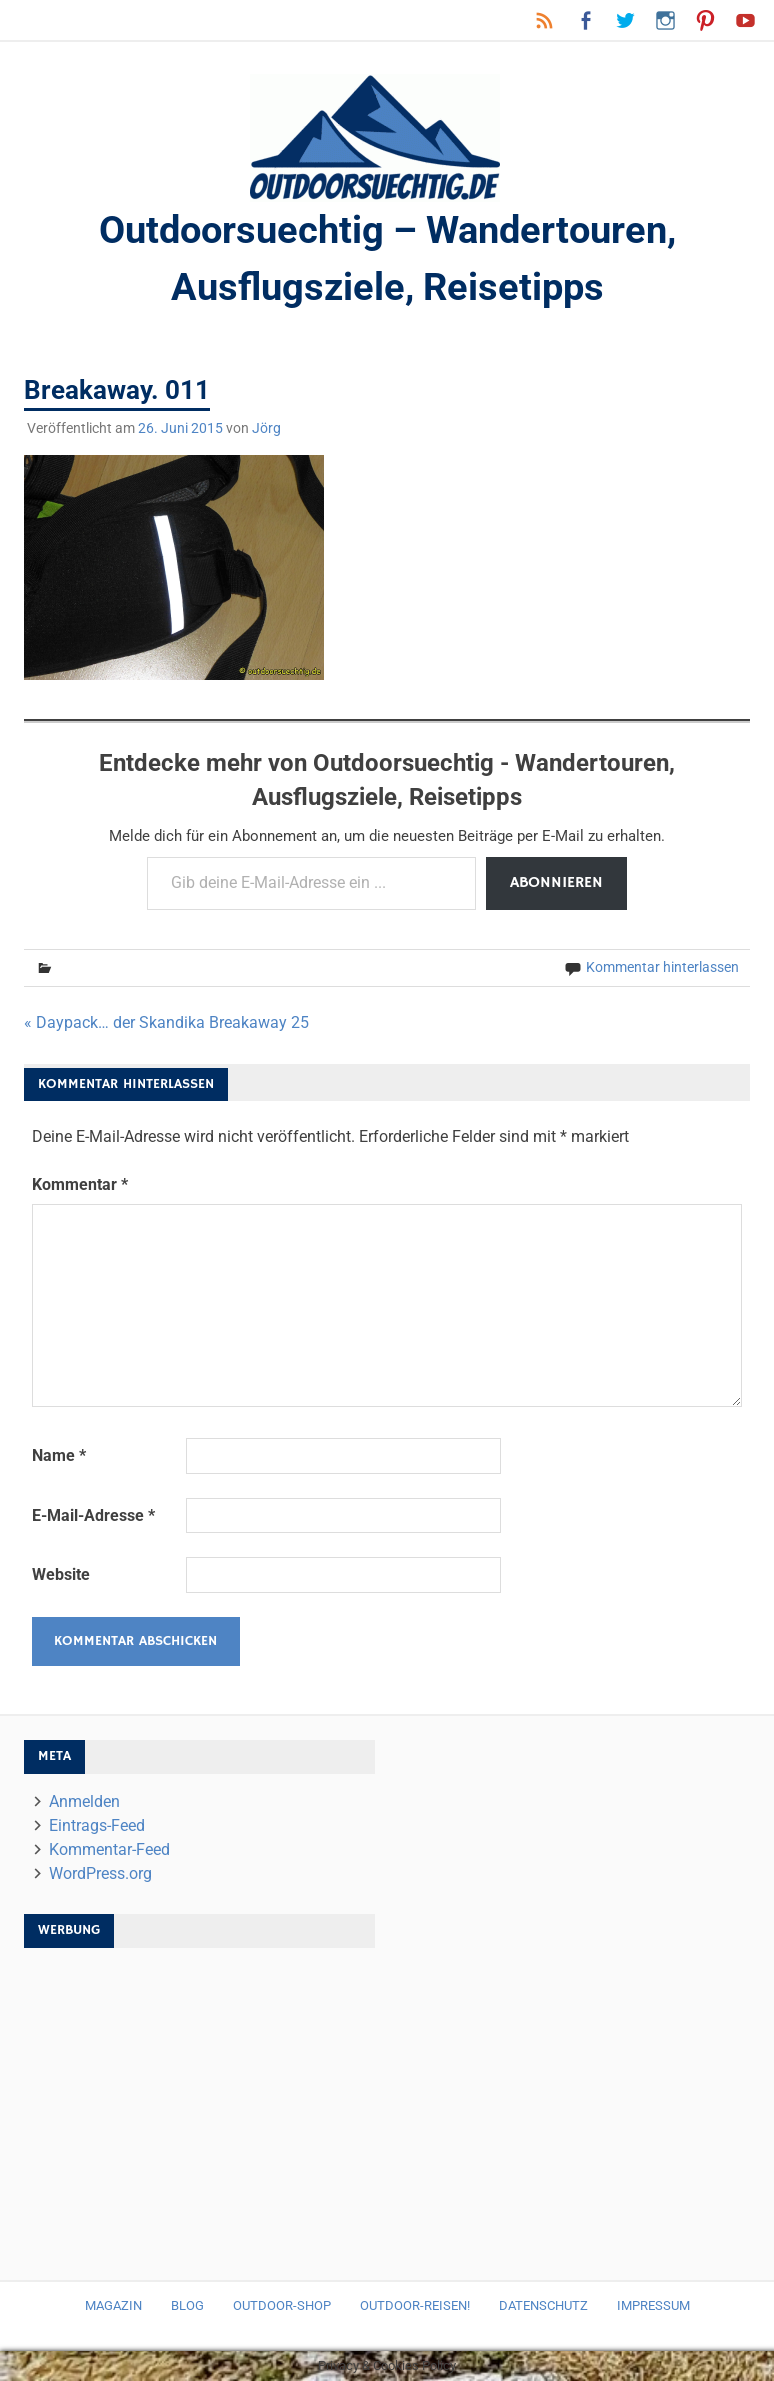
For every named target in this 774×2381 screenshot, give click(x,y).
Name (59, 1455)
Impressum (653, 2305)
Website (61, 1574)
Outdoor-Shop (282, 2305)
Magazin (113, 2305)
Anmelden (84, 1801)
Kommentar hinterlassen (662, 967)
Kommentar (80, 1184)
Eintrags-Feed (97, 1825)
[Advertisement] (200, 2104)
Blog (187, 2305)
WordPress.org (100, 1873)
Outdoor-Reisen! (415, 2305)
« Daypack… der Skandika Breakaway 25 (166, 1022)
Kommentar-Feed (109, 1849)
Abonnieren (556, 883)
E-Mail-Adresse (93, 1515)
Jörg (266, 428)
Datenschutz (543, 2305)
